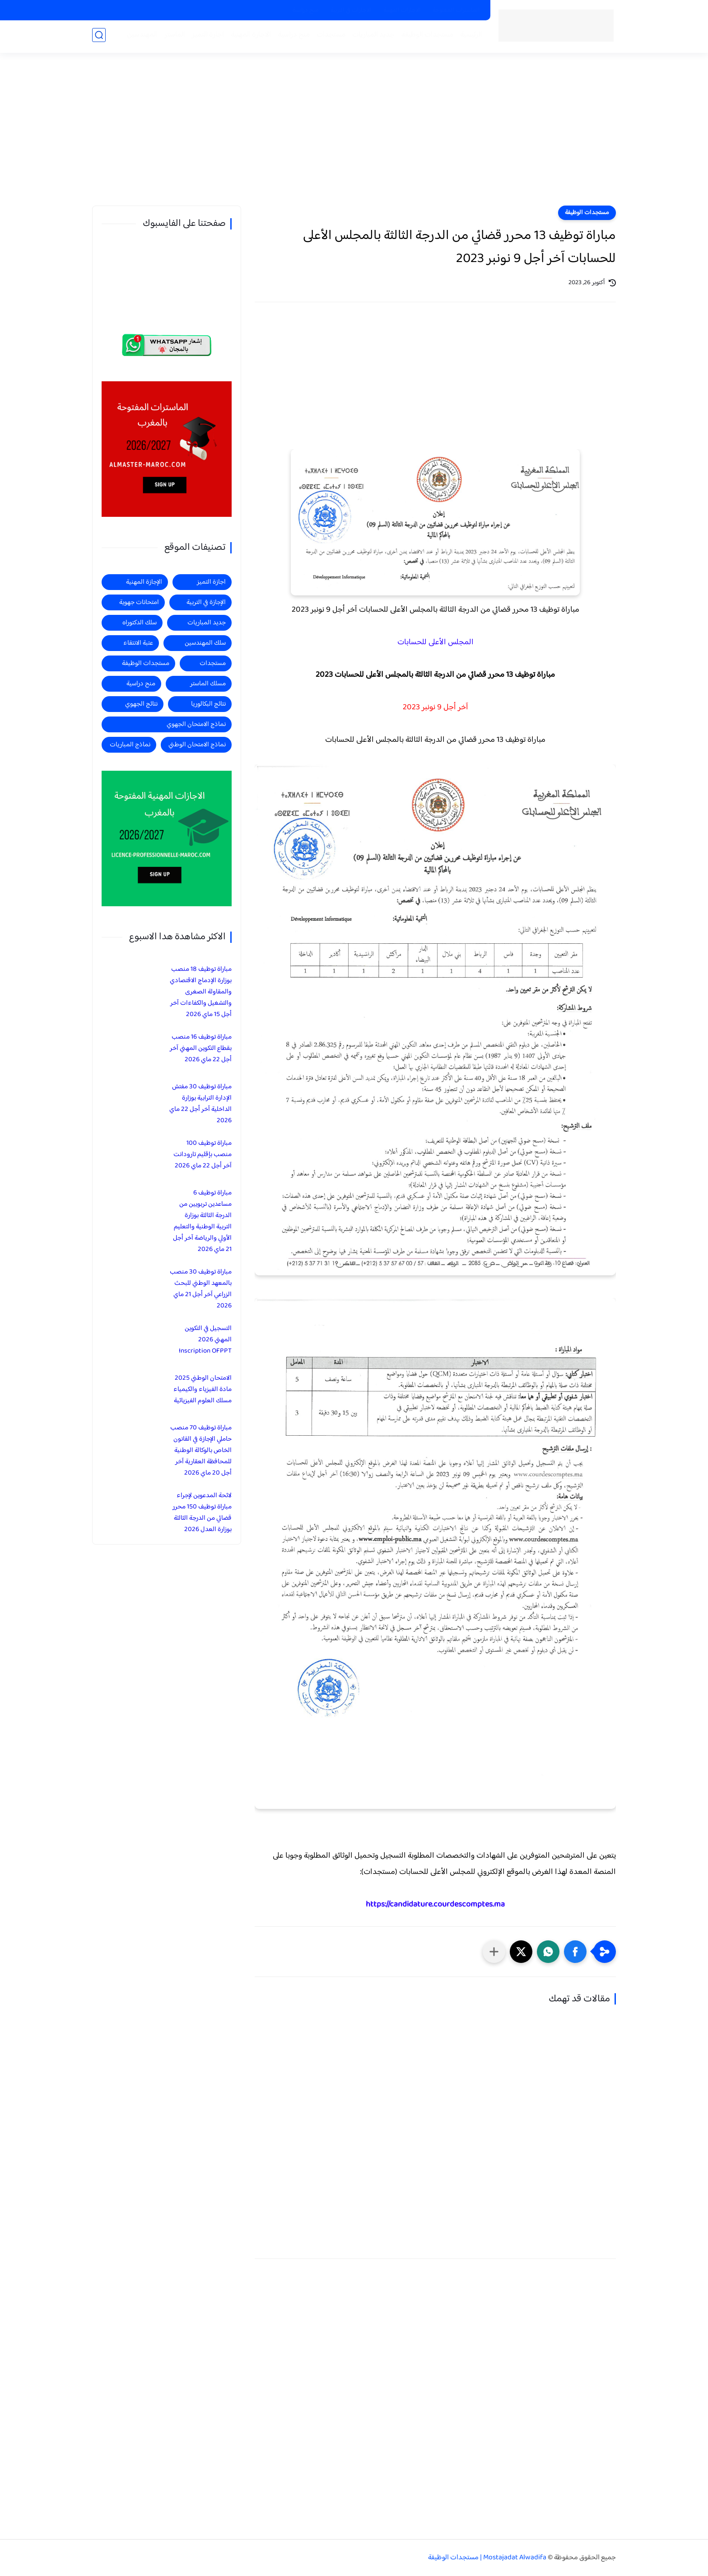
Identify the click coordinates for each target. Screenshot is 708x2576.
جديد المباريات (371, 36)
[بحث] (99, 37)
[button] (575, 1951)
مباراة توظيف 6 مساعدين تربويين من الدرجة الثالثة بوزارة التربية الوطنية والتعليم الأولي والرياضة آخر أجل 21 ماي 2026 (202, 1221)
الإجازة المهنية (144, 582)
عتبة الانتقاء (138, 643)
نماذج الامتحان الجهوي (196, 724)
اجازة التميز (206, 36)
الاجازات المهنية (402, 10)
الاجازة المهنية (249, 36)
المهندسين (140, 36)
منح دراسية (305, 10)
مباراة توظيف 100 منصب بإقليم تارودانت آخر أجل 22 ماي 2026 (202, 1154)
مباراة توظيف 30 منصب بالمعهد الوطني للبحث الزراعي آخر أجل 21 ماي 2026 (201, 1288)
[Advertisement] (354, 135)
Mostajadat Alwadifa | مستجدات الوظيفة (487, 2558)
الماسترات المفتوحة (456, 10)
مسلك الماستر (208, 683)
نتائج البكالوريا (208, 704)
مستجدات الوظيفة (426, 36)
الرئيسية (469, 36)
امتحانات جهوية (139, 602)
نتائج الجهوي (141, 704)
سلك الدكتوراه (139, 622)
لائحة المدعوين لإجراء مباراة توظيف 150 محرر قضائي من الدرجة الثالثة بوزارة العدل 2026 (202, 1512)
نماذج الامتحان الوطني (197, 744)
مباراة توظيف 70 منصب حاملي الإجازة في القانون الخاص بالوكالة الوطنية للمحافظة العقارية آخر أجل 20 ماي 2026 (201, 1450)
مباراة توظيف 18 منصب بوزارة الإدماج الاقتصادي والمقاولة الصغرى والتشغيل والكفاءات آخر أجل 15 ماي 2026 (201, 992)
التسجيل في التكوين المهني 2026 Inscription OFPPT (205, 1340)
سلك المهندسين (205, 643)
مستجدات (329, 36)
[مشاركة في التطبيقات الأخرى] (494, 1951)
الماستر (173, 36)
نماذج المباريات (130, 744)
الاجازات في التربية (351, 10)
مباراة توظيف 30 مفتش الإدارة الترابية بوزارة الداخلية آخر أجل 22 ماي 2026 (200, 1103)
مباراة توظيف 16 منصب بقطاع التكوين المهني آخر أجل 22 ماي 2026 (201, 1048)
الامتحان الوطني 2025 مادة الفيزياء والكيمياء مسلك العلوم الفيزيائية (202, 1389)
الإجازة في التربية (206, 602)
